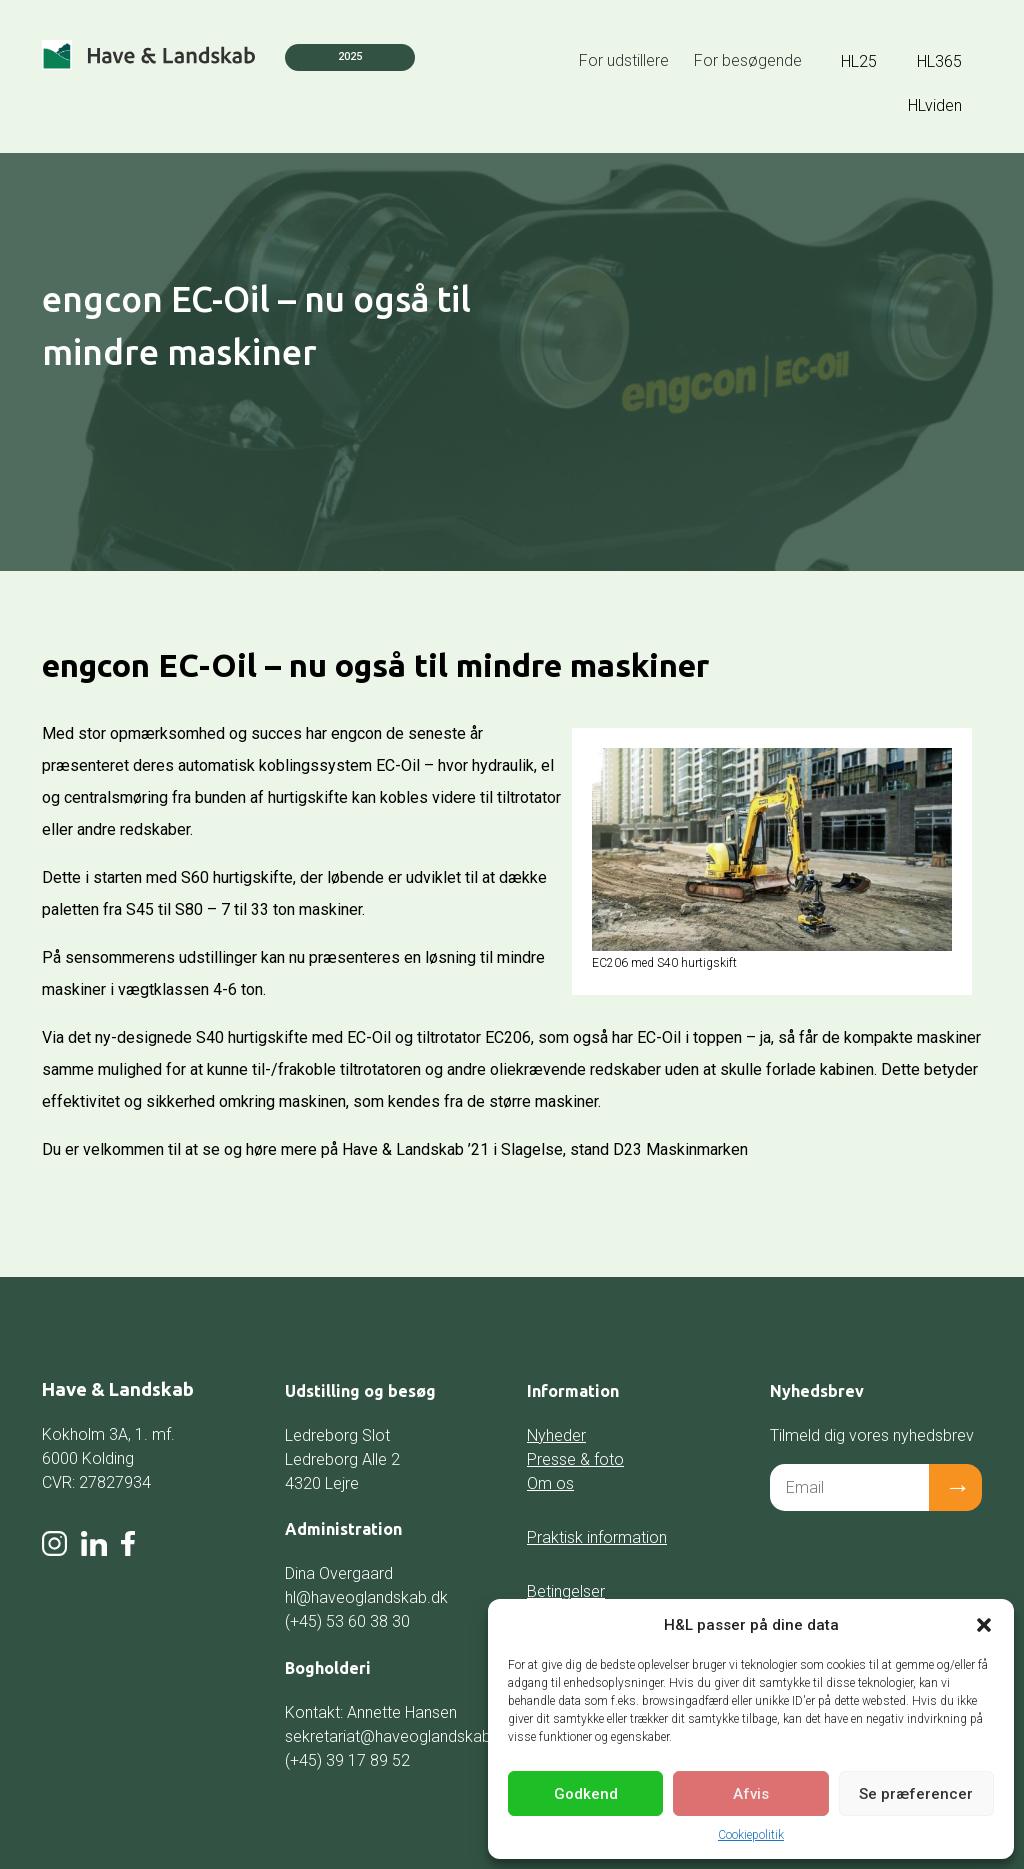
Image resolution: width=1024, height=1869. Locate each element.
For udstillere (624, 60)
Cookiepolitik (751, 1835)
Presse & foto (575, 1459)
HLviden (935, 105)
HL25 (859, 61)
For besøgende (748, 60)
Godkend (586, 1794)
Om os (550, 1483)
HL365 (939, 61)
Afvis (751, 1794)
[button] (984, 1625)
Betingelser (566, 1591)
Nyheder (556, 1435)
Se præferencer (916, 1794)
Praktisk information (597, 1537)
